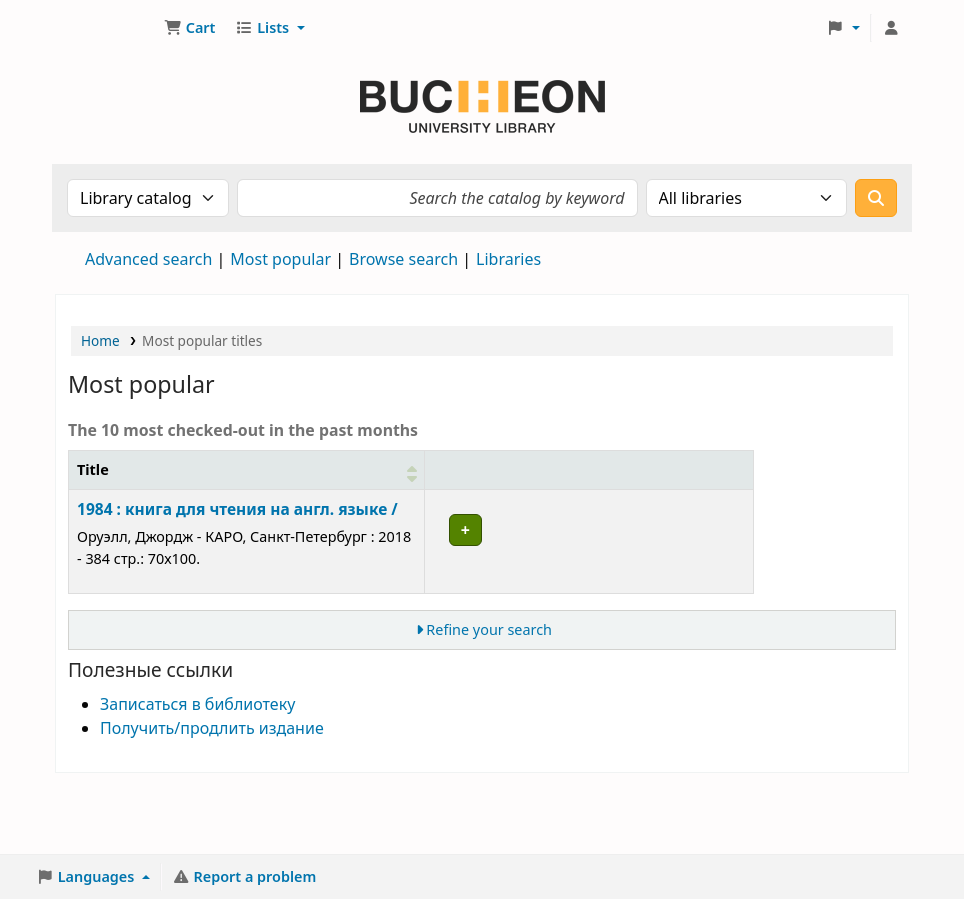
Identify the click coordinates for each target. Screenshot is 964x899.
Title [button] (93, 491)
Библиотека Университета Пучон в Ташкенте (106, 28)
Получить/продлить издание (212, 794)
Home (100, 340)
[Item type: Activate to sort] (361, 481)
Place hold (691, 535)
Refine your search (489, 696)
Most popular (280, 259)
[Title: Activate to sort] (193, 481)
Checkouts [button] (561, 491)
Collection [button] (449, 491)
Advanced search (148, 259)
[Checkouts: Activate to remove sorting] (572, 481)
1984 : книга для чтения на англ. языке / (183, 542)
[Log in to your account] (891, 28)
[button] (189, 28)
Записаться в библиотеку (197, 770)
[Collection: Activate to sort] (460, 481)
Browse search (403, 259)
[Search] (876, 198)
